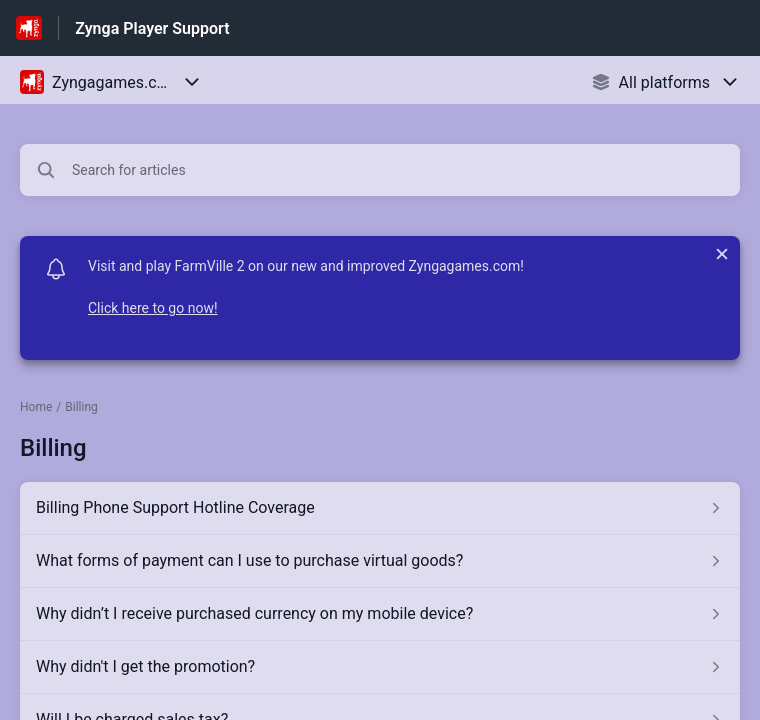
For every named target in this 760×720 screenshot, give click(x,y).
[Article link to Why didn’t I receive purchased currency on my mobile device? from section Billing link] (380, 614)
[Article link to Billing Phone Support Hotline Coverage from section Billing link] (380, 508)
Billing (81, 407)
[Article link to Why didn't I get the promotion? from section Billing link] (380, 667)
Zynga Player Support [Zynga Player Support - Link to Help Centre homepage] (152, 28)
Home (36, 407)
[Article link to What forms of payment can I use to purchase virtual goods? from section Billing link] (380, 561)
